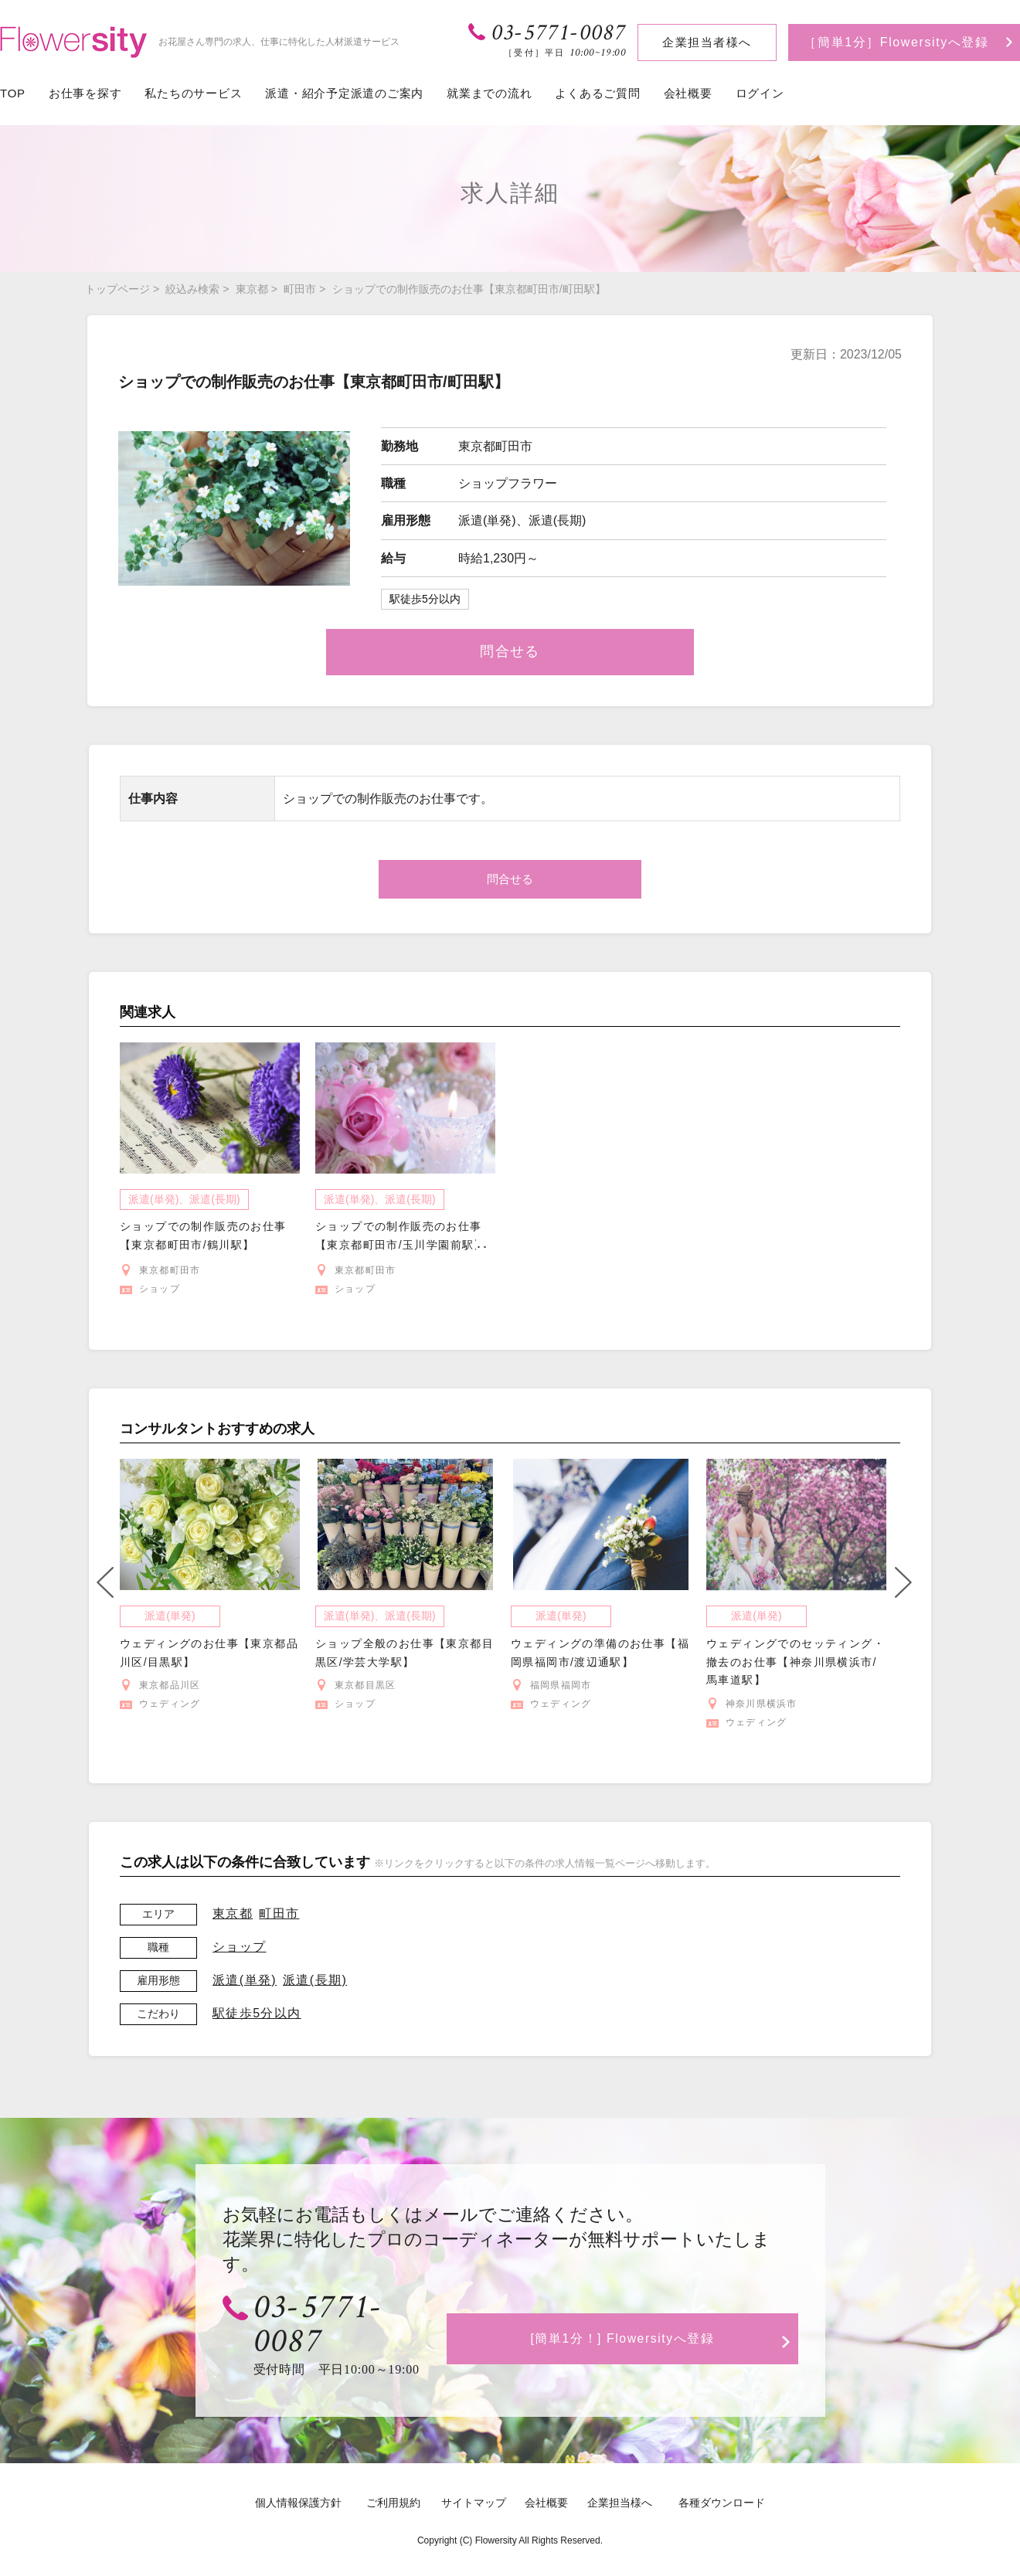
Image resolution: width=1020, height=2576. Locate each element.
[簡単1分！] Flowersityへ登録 (626, 2320)
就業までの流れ (489, 93)
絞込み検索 (192, 289)
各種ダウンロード (721, 2472)
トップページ (117, 289)
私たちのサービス (193, 93)
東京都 (252, 289)
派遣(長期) (315, 1979)
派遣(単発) (244, 1979)
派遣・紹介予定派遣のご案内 (344, 93)
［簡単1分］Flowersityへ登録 (896, 42)
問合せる (510, 651)
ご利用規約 (393, 2472)
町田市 (300, 289)
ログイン (760, 93)
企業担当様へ (619, 2472)
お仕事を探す (85, 93)
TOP (13, 93)
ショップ (239, 1946)
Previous (105, 1582)
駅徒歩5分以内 (256, 2013)
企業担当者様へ (707, 42)
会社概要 (688, 93)
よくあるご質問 (597, 93)
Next (903, 1582)
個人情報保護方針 (298, 2472)
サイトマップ (473, 2472)
